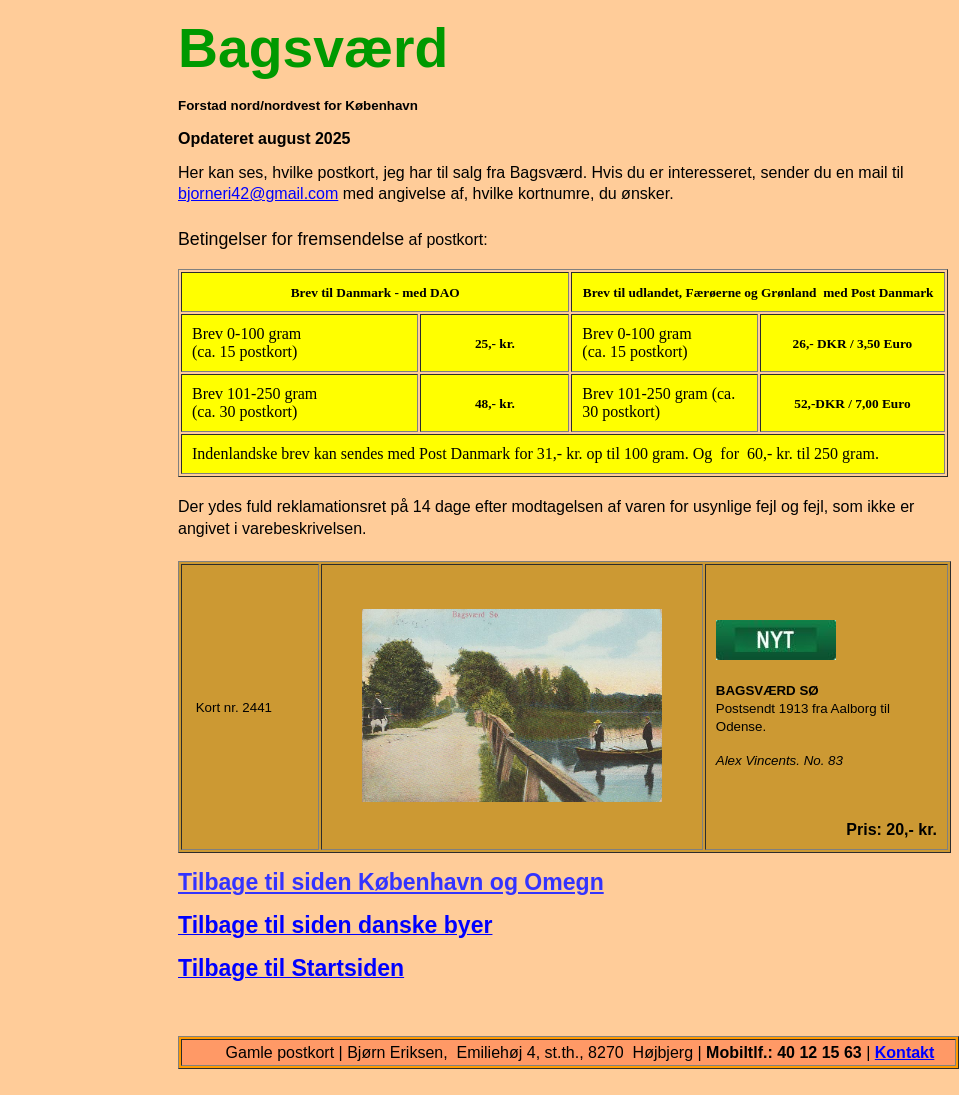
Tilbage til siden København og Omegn (391, 882)
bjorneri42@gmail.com (258, 193)
